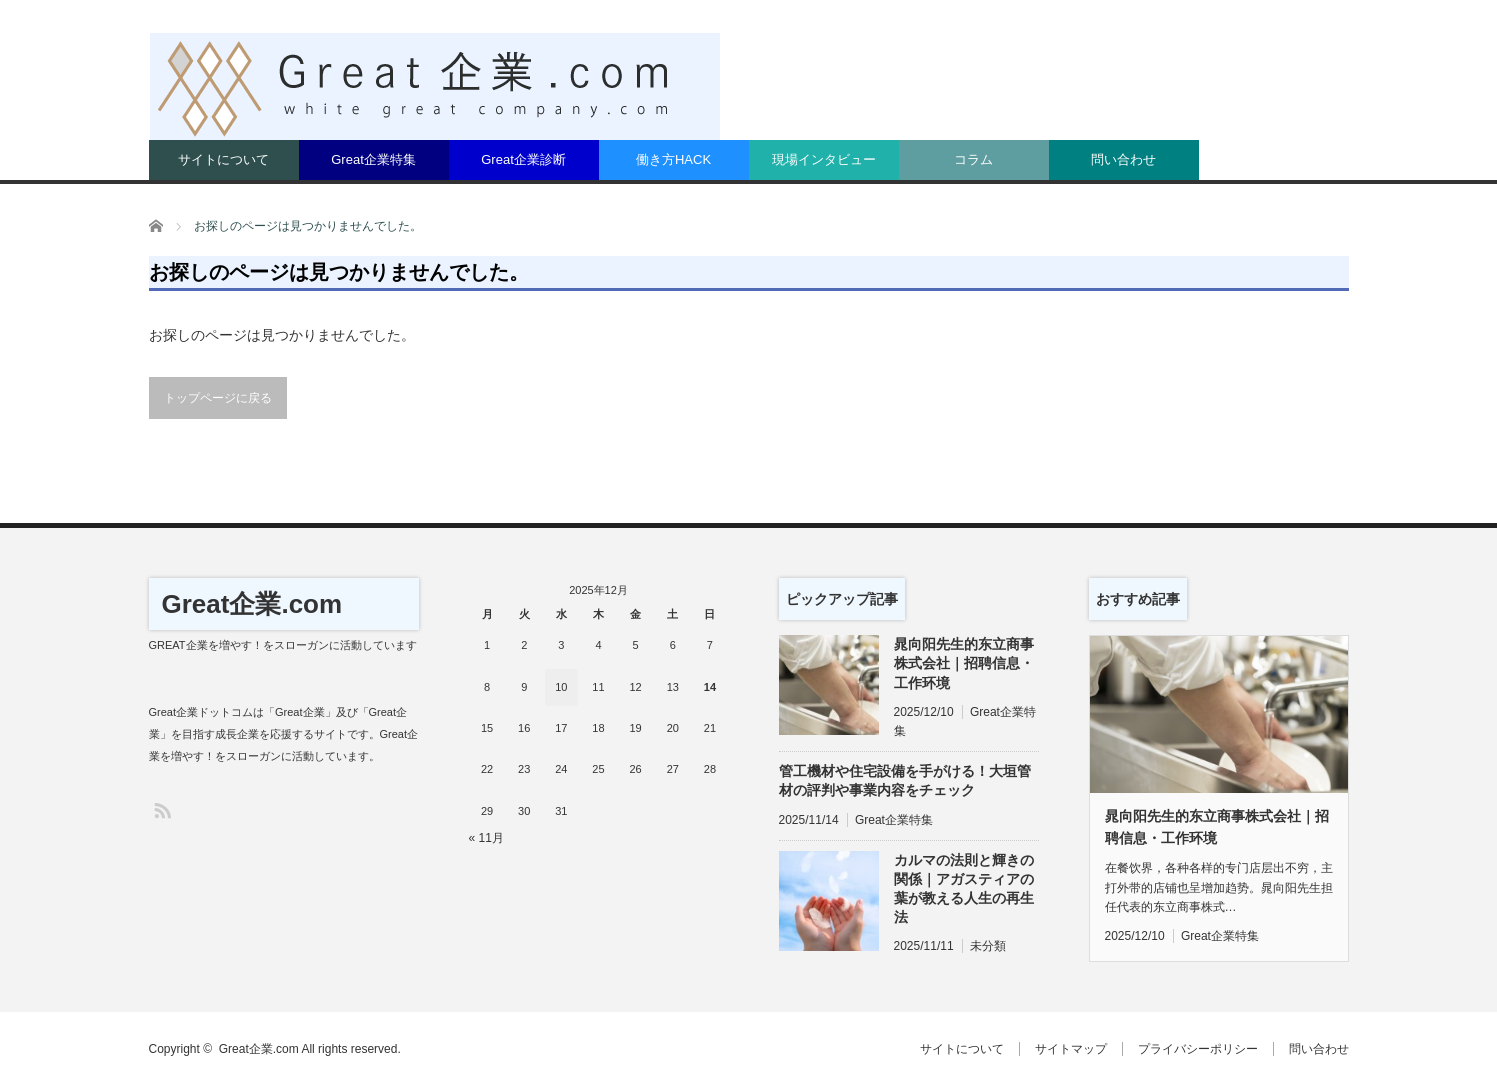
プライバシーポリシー (1198, 1049)
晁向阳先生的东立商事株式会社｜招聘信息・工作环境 (964, 663)
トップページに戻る (218, 398)
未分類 (988, 946)
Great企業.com (252, 604)
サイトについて (223, 159)
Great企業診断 (523, 159)
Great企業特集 (373, 159)
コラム (973, 159)
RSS (161, 809)
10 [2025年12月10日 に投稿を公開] (561, 687)
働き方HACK (673, 159)
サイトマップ (1071, 1049)
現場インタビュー (824, 159)
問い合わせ (1123, 159)
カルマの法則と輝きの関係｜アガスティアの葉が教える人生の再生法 (964, 889)
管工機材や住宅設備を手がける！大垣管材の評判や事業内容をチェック (905, 780)
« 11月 (486, 838)
